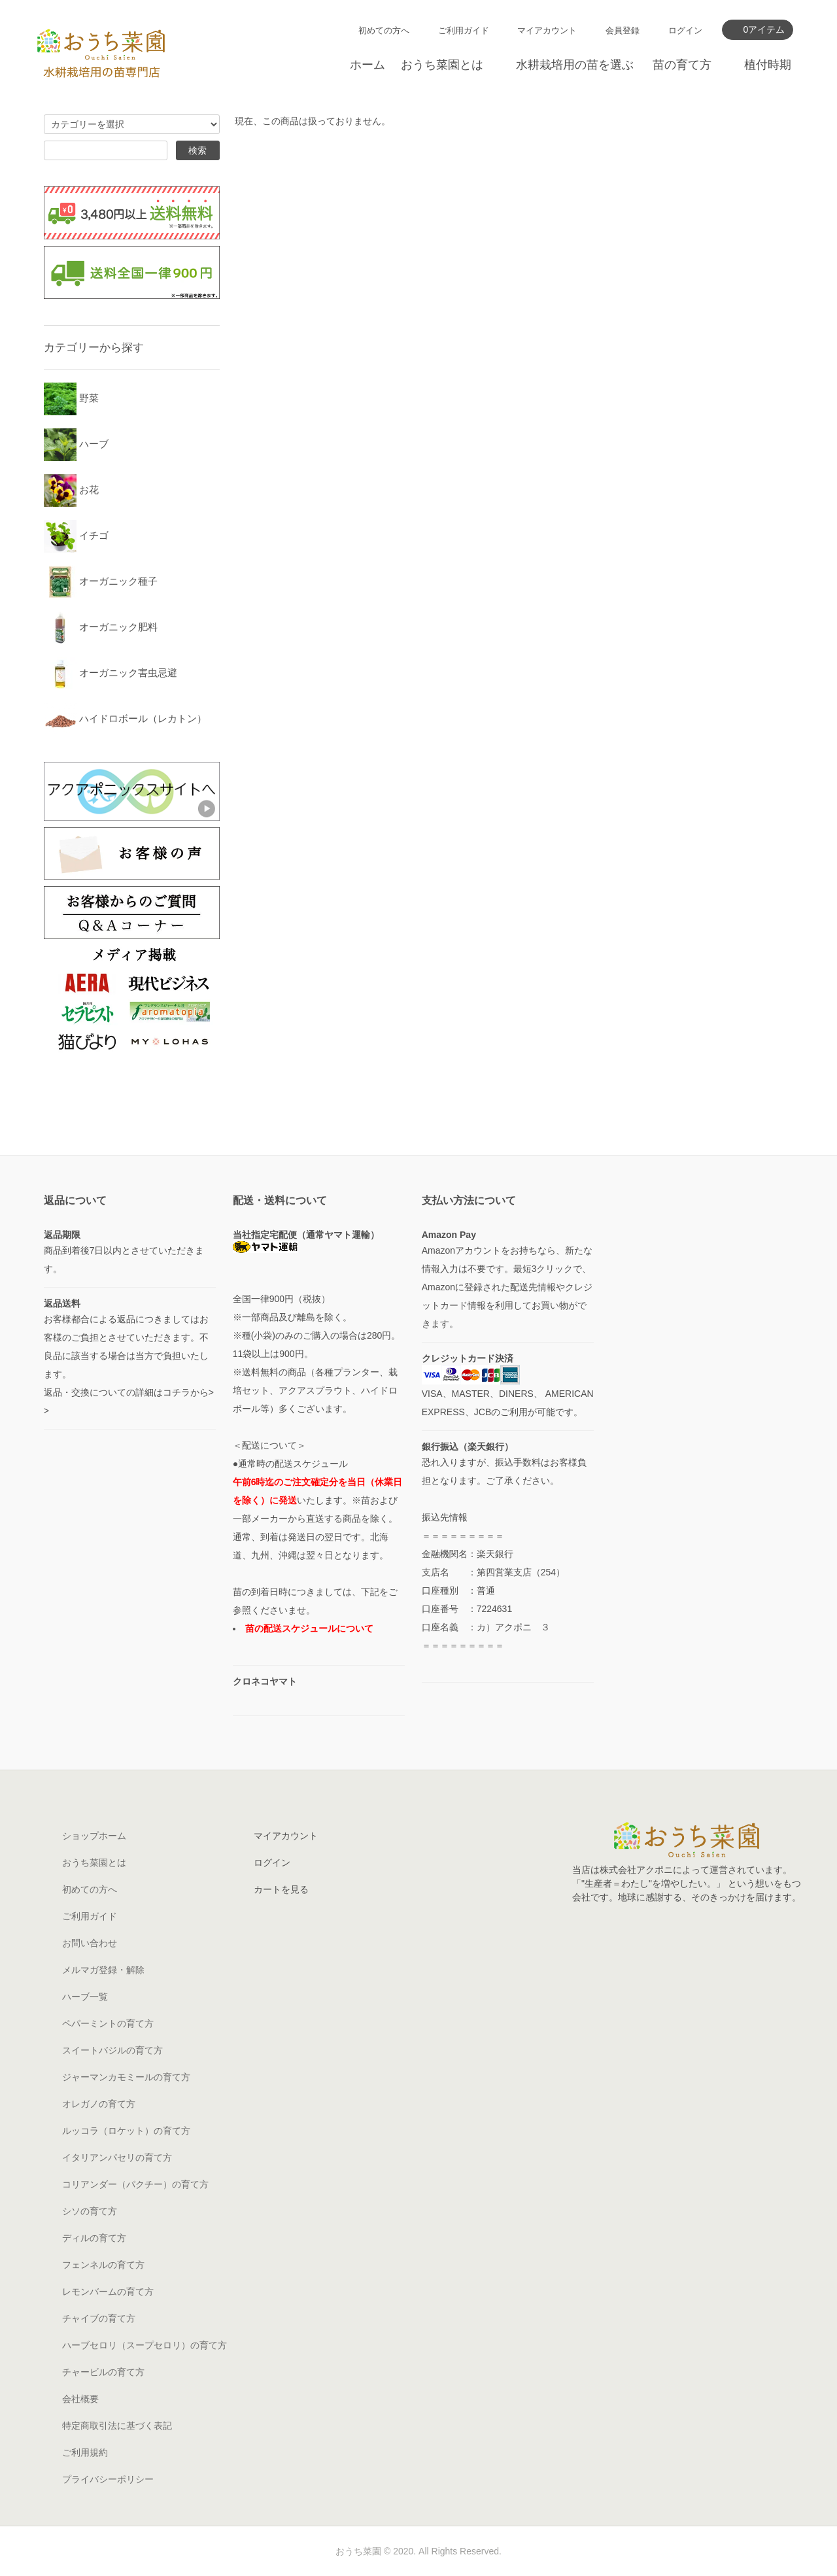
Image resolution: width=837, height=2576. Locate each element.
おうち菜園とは (442, 64)
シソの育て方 (89, 2211)
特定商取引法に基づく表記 (117, 2425)
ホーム (367, 64)
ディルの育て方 (94, 2238)
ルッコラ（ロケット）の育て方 (126, 2130)
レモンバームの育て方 (108, 2291)
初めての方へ (383, 30)
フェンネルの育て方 (103, 2264)
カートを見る (281, 1889)
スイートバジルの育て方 (112, 2050)
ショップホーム (94, 1835)
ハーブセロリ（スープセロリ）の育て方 (144, 2345)
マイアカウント (547, 30)
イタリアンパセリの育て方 (117, 2157)
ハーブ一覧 (85, 1996)
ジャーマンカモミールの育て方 (126, 2077)
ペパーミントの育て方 (108, 2023)
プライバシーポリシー (108, 2479)
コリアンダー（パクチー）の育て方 (135, 2184)
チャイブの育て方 (98, 2318)
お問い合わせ (89, 1943)
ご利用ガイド (463, 30)
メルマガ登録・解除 (103, 1970)
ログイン (685, 30)
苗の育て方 (682, 64)
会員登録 (623, 30)
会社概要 (80, 2399)
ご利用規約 (85, 2452)
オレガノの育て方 (98, 2104)
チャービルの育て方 (103, 2372)
